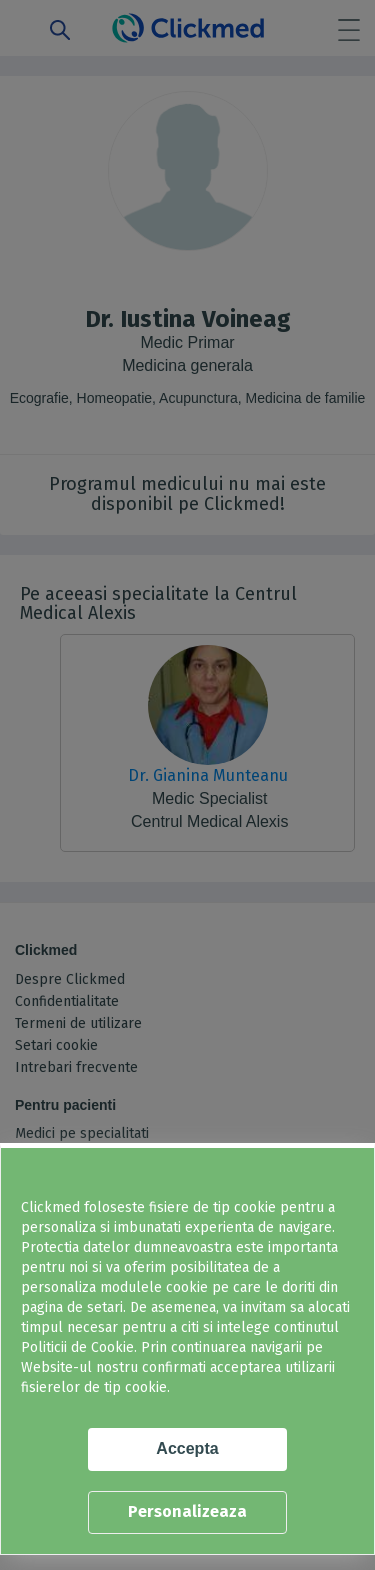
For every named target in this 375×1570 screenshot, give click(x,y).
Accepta (187, 1448)
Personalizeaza (187, 1511)
